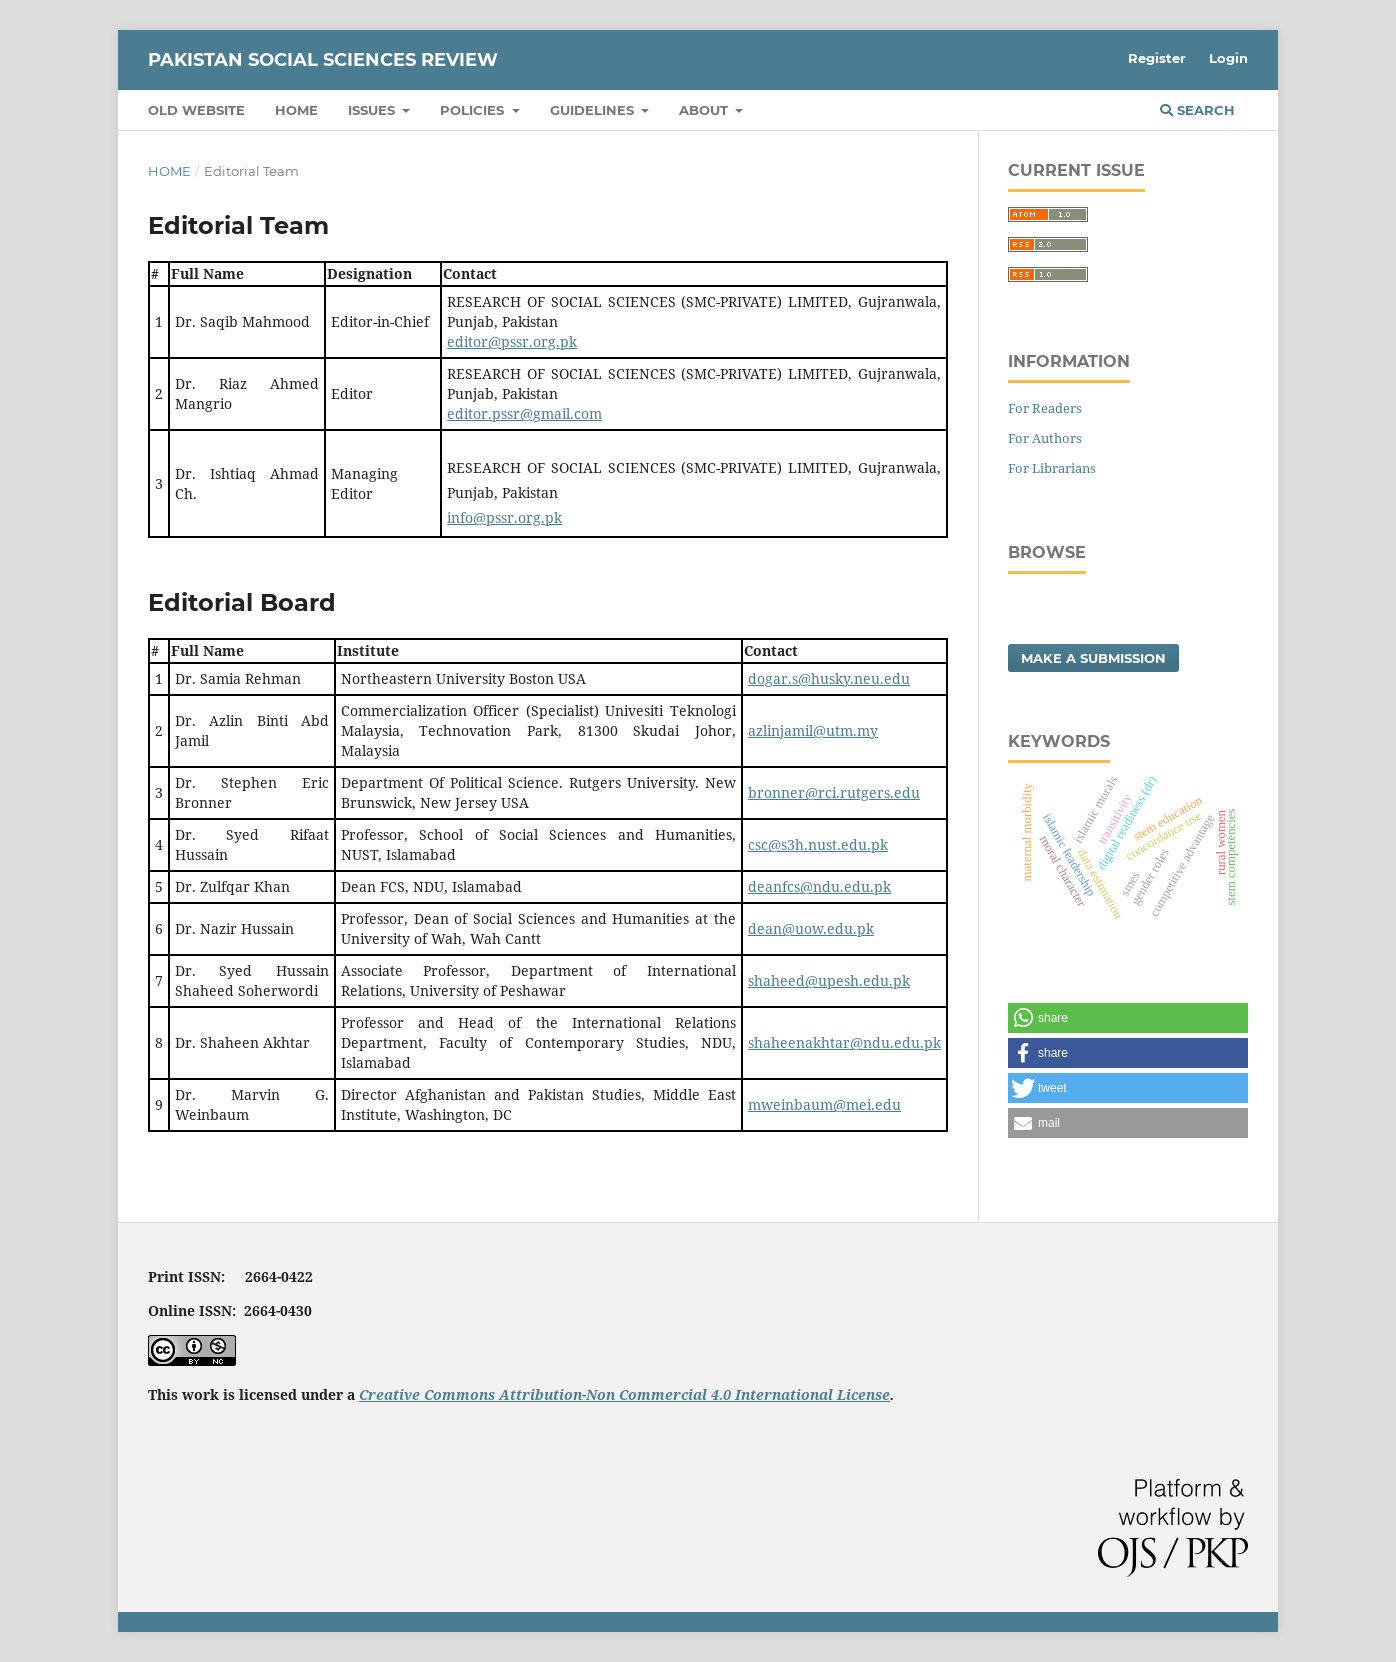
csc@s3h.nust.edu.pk (818, 844)
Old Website (196, 110)
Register (1157, 58)
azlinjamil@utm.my (813, 730)
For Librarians (1052, 468)
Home (296, 110)
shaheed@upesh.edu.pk (829, 980)
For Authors (1045, 438)
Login (1228, 58)
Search (1197, 110)
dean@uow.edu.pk (811, 928)
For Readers (1045, 408)
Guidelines (594, 110)
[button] (1128, 1018)
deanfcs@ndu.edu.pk (819, 886)
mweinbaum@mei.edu (824, 1104)
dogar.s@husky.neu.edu (829, 678)
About (705, 110)
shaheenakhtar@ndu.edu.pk (844, 1042)
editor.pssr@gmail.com (524, 413)
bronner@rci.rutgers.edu (834, 792)
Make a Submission (1093, 658)
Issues (373, 110)
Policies (474, 110)
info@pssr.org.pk (504, 517)
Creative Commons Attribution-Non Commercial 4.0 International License (624, 1394)
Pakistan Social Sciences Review (323, 60)
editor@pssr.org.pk (512, 341)
